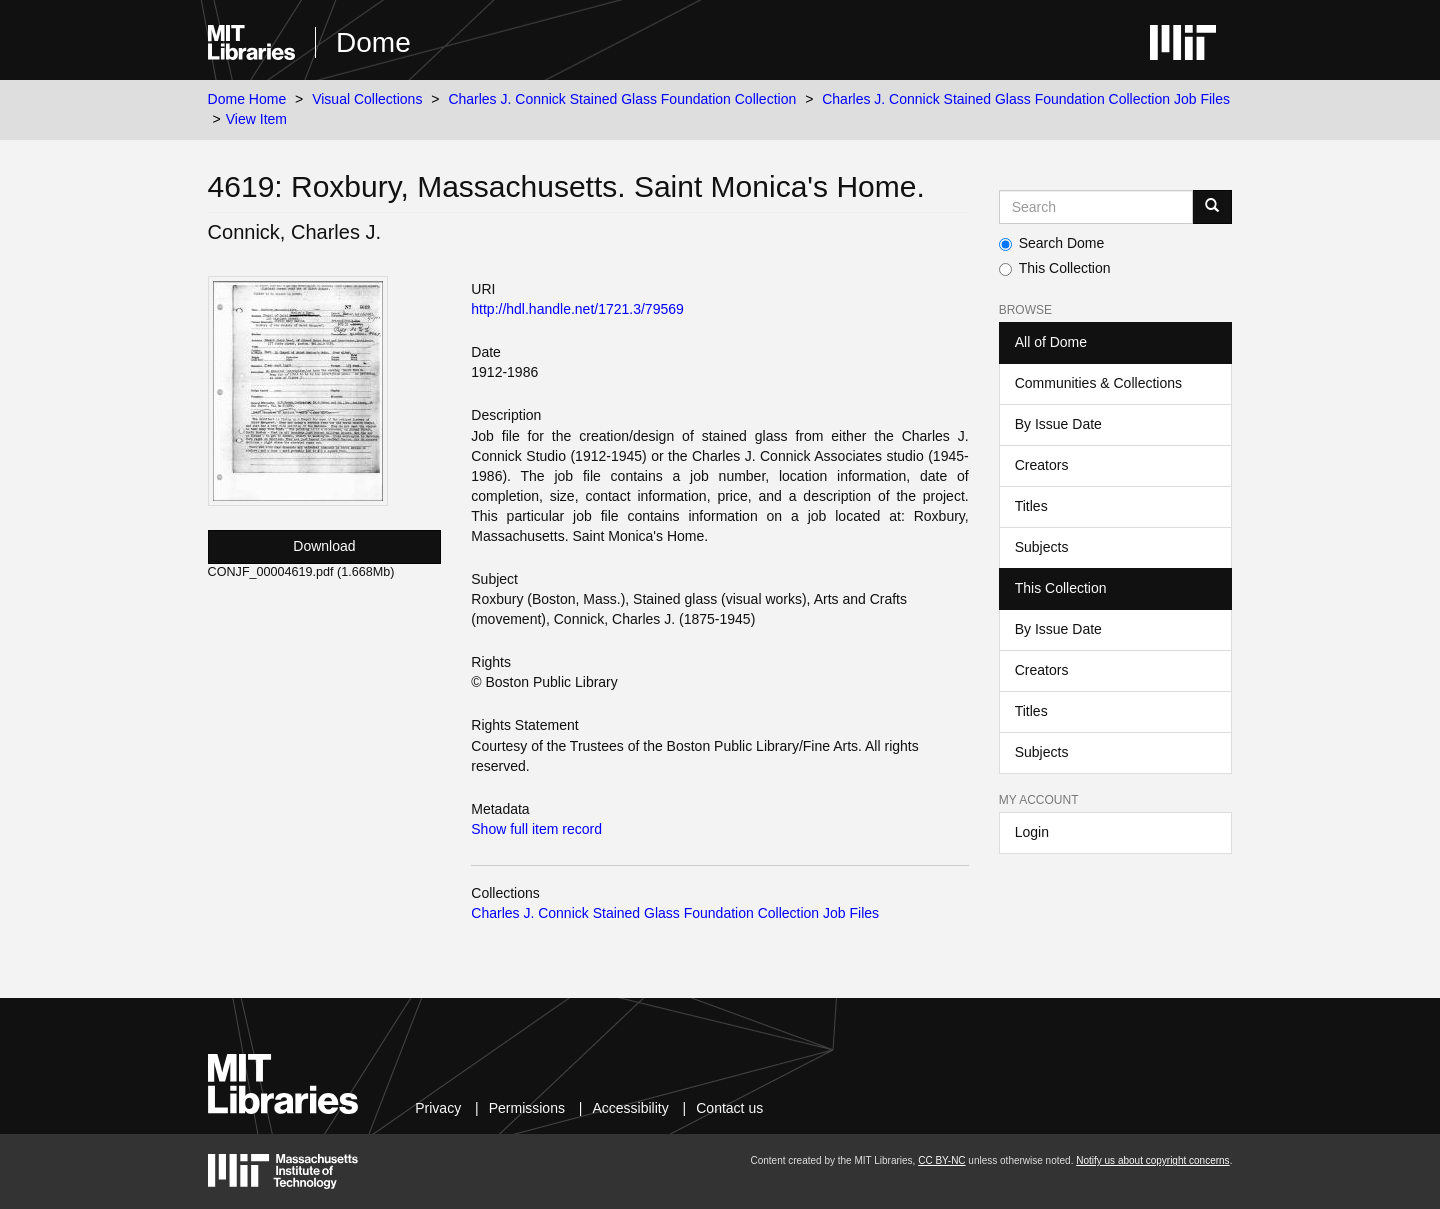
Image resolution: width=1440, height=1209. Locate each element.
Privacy (438, 1108)
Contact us (729, 1108)
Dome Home (247, 99)
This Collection (1055, 268)
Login (1032, 832)
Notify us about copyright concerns (1152, 1160)
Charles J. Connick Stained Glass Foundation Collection (622, 99)
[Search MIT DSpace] (1096, 207)
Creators (1042, 465)
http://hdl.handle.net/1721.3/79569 (577, 309)
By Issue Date (1058, 424)
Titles (1031, 506)
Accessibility (630, 1108)
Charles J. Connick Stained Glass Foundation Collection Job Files (1026, 99)
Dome (373, 42)
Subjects (1042, 547)
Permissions (527, 1108)
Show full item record (536, 829)
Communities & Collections (1098, 383)
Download (324, 546)
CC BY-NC (941, 1160)
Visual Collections (367, 99)
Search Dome (1052, 243)
